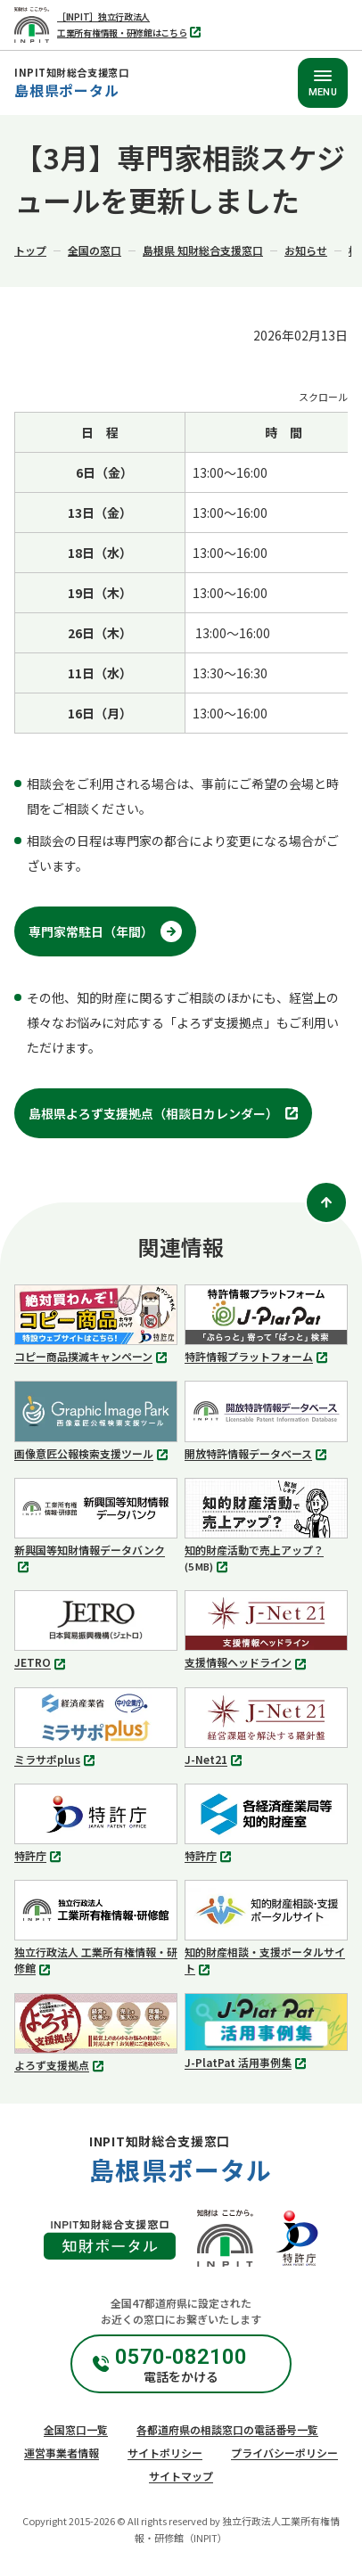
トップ (30, 250)
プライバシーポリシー (284, 2452)
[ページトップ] (326, 1202)
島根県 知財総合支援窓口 (203, 250)
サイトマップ (181, 2475)
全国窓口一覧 (76, 2429)
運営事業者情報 (61, 2452)
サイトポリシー (165, 2452)
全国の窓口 (94, 250)
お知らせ (305, 250)
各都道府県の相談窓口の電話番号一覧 (227, 2429)
